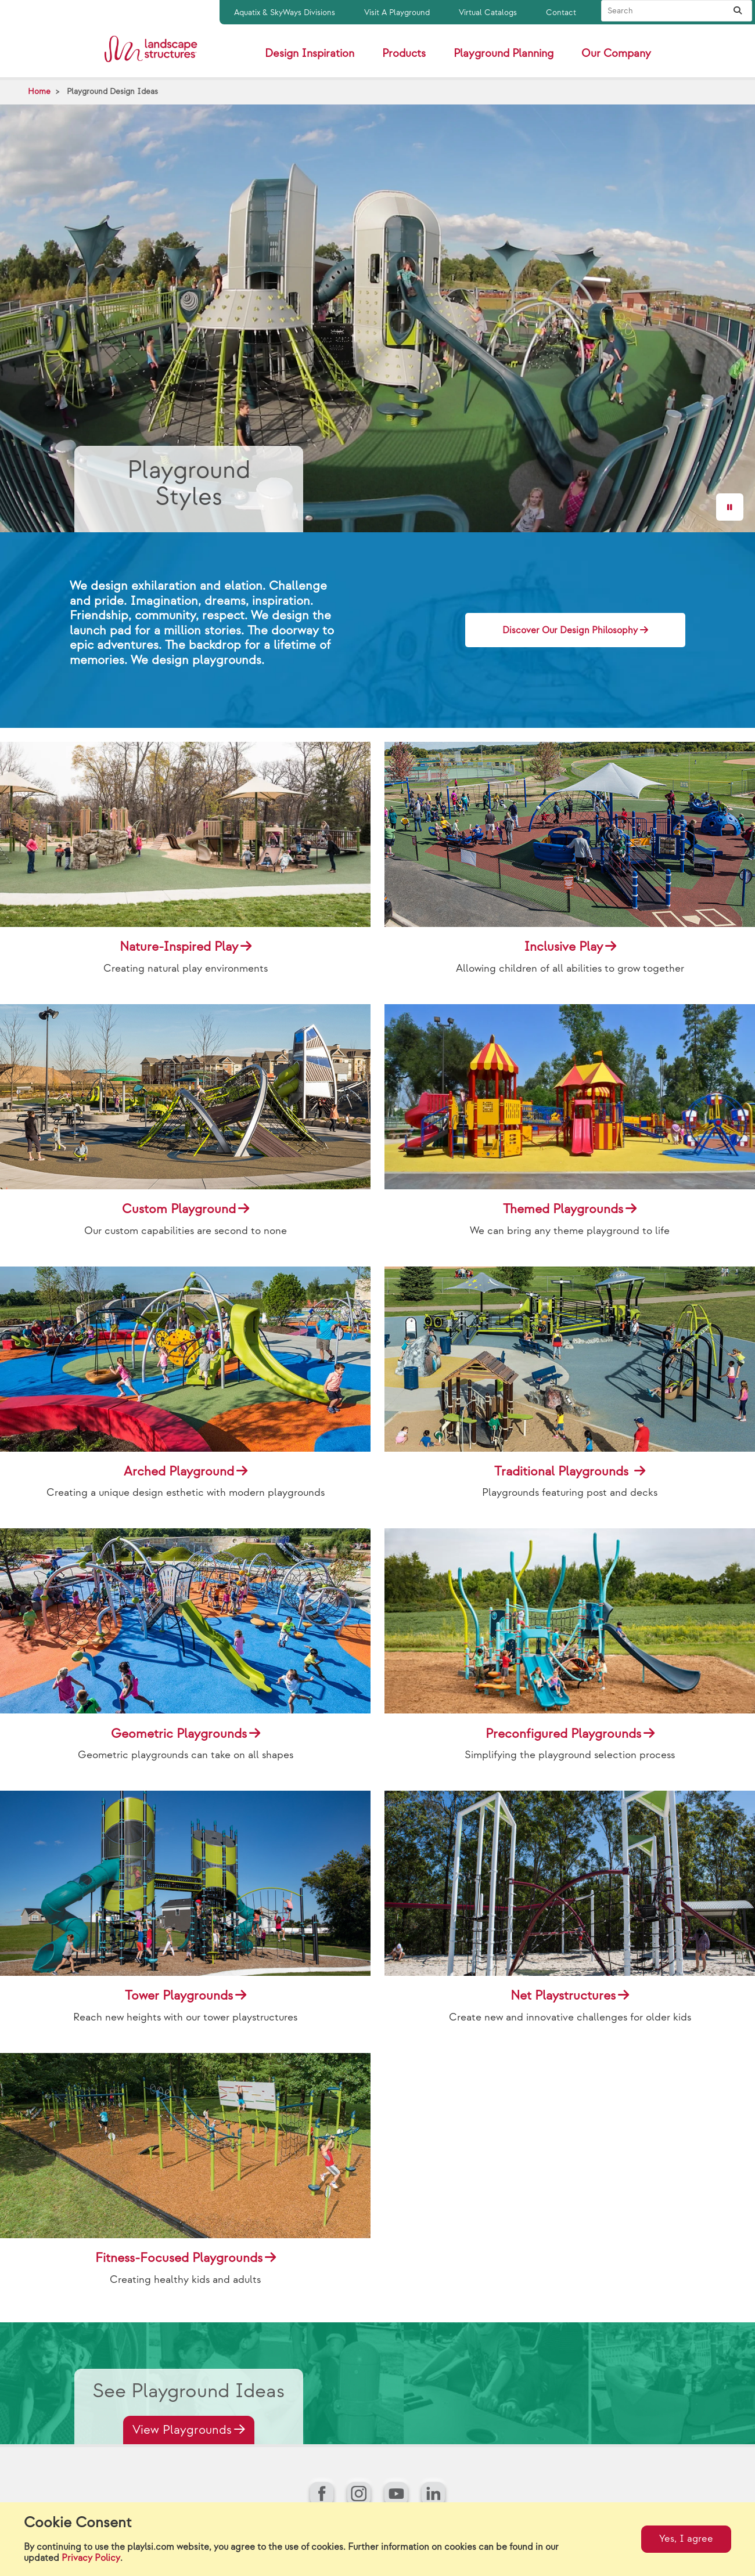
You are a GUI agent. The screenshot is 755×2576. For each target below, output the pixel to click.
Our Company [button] (616, 53)
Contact (561, 12)
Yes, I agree (686, 2539)
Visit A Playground (397, 12)
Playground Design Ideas (112, 91)
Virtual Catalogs (488, 12)
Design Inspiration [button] (309, 53)
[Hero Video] (377, 318)
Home (39, 91)
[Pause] (729, 507)
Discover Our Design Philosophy (570, 630)
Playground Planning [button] (503, 53)
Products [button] (404, 53)
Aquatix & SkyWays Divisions (284, 12)
